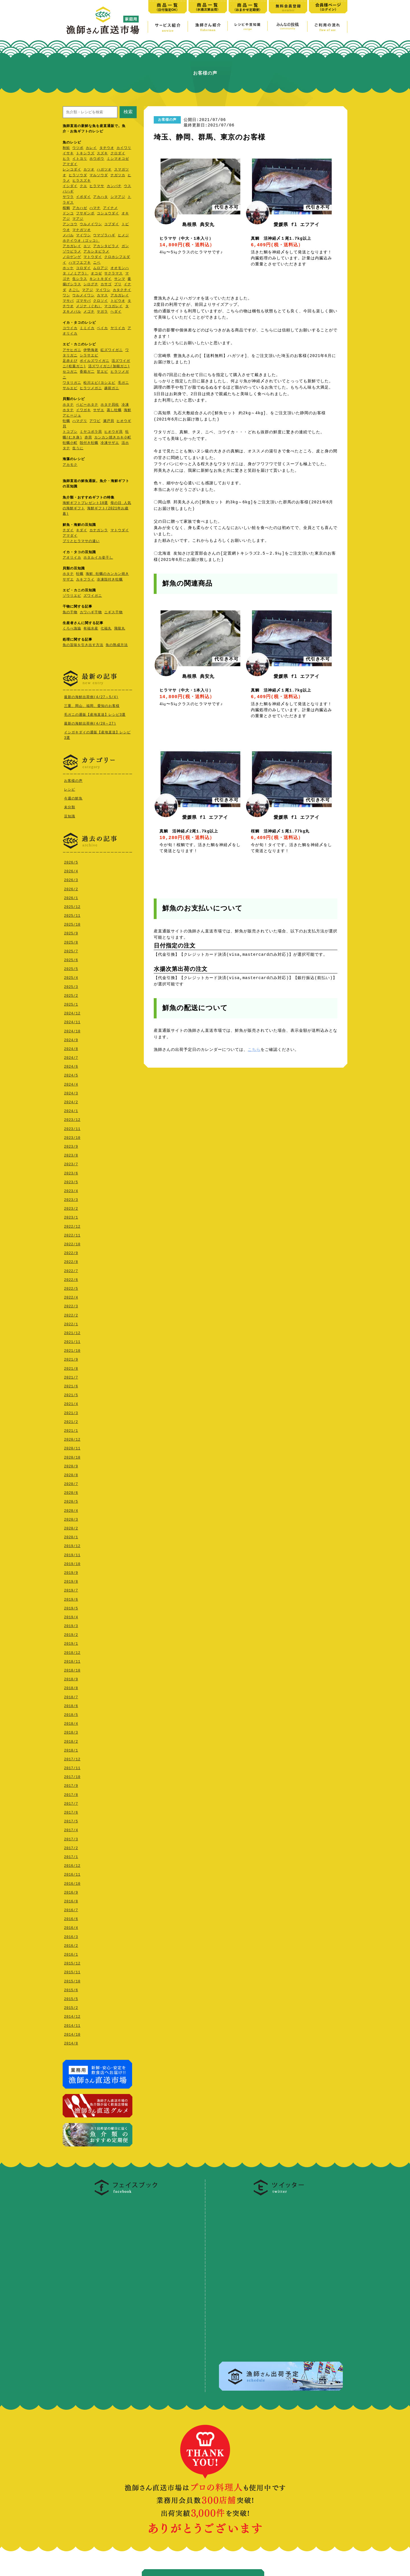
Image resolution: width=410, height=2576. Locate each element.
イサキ (68, 153)
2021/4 (71, 1402)
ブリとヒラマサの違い (81, 541)
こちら (254, 1049)
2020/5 (71, 1500)
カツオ (89, 169)
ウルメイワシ (91, 224)
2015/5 (71, 1997)
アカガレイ (72, 246)
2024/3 (71, 1092)
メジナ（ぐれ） (89, 306)
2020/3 (71, 1518)
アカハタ (100, 197)
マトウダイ (92, 257)
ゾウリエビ (72, 596)
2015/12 (72, 1962)
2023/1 (71, 1216)
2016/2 (71, 1944)
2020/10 (72, 1456)
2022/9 (71, 1251)
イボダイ (83, 197)
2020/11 (72, 1447)
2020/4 (71, 1509)
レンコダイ (72, 169)
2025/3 (71, 985)
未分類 (69, 806)
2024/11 (72, 1020)
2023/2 (71, 1207)
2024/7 (71, 1056)
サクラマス (113, 273)
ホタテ (68, 405)
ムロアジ (100, 268)
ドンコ (68, 213)
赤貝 (88, 437)
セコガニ (70, 372)
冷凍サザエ (110, 443)
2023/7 (71, 1162)
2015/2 (71, 2006)
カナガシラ (98, 530)
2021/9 (71, 1358)
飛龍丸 (119, 628)
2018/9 (71, 1677)
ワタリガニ (72, 383)
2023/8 (71, 1154)
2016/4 (71, 1926)
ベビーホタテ (87, 405)
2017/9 (71, 1784)
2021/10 (72, 1349)
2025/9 (71, 932)
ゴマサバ (83, 301)
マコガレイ (113, 306)
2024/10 (72, 1029)
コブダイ (111, 224)
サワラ (68, 197)
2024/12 (72, 1012)
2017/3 (71, 1837)
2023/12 (72, 1118)
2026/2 (71, 887)
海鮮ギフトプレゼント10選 (85, 503)
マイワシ (83, 235)
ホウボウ (96, 159)
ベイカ (102, 328)
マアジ (77, 219)
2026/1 (71, 896)
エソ (87, 246)
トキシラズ (85, 153)
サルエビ (70, 388)
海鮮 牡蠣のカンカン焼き (107, 574)
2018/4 (71, 1722)
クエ (83, 186)
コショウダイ (108, 213)
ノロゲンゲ (72, 257)
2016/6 (71, 1917)
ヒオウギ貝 (113, 432)
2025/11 (72, 914)
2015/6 (71, 1988)
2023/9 (71, 1145)
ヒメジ (123, 235)
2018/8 (71, 1686)
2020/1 (71, 1535)
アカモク (70, 465)
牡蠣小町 (70, 443)
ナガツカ (117, 175)
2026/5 (71, 861)
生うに (77, 448)
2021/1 (71, 1429)
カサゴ (106, 284)
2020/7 (71, 1482)
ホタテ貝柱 (110, 405)
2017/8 (71, 1793)
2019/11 (72, 1553)
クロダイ (117, 153)
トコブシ (70, 432)
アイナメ (110, 208)
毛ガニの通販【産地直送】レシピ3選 (95, 714)
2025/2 (71, 994)
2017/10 (72, 1775)
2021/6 (71, 1385)
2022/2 (71, 1314)
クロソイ (100, 301)
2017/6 (71, 1811)
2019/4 (71, 1615)
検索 (128, 111)
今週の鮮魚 (73, 797)
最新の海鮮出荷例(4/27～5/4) (91, 696)
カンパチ (114, 186)
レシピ (69, 788)
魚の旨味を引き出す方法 (83, 645)
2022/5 (71, 1287)
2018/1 (71, 1749)
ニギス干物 (113, 612)
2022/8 (71, 1260)
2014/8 (71, 2042)
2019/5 (71, 1607)
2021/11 (72, 1340)
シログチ (90, 284)
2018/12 (72, 1651)
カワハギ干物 (91, 612)
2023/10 (72, 1136)
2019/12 (72, 1544)
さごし (74, 290)
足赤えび (70, 361)
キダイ (81, 530)
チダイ (68, 530)
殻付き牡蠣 (89, 443)
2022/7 (71, 1269)
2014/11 (72, 2024)
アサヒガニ (72, 350)
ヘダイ (116, 311)
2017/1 (71, 1855)
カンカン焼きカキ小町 (112, 437)
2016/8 (71, 1900)
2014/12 (72, 2015)
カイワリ (123, 148)
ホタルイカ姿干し (98, 557)
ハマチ (95, 208)
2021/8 (71, 1367)
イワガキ (83, 410)
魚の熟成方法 (117, 645)
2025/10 (72, 923)
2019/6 (71, 1598)
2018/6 (71, 1704)
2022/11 (72, 1234)
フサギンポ (85, 213)
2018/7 (71, 1695)
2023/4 (71, 1189)
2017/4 (71, 1828)
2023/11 (72, 1127)
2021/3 (71, 1411)
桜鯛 (66, 208)
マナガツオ (81, 230)
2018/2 (71, 1740)
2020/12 (72, 1438)
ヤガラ (102, 311)
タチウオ (106, 148)
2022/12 (72, 1225)
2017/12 (72, 1757)
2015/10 (72, 1980)
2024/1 (71, 1109)
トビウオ (117, 301)
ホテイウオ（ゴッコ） (81, 241)
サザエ (98, 410)
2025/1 (71, 1003)
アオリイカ (72, 557)
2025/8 (71, 941)
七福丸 (106, 628)
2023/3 (71, 1198)
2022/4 (71, 1296)
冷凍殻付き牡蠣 (110, 579)
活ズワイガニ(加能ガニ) (109, 366)
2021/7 (71, 1376)
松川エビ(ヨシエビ (99, 383)
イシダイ (70, 186)
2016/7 (71, 1908)
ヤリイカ (117, 328)
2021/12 (72, 1331)
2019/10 (72, 1562)
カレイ (91, 148)
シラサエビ (89, 355)
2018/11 (72, 1660)
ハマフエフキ (80, 263)
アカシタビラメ (106, 246)
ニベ (97, 263)
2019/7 (71, 1589)
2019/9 (71, 1571)
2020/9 (71, 1465)
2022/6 (71, 1278)
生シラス (79, 279)
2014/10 (72, 2033)
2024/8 (71, 1047)
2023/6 (71, 1172)
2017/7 (71, 1802)
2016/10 (72, 1882)
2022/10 (72, 1242)
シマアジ (117, 197)
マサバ (68, 301)
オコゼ (96, 273)
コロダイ (83, 268)
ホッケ (68, 268)
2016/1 (71, 1953)
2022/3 (71, 1305)
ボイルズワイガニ (94, 361)
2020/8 (71, 1473)
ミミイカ (87, 328)
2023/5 (71, 1180)
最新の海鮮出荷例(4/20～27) (90, 723)
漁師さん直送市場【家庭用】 (102, 20)
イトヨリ (79, 159)
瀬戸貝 (108, 421)
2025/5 (71, 967)
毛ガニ (123, 383)
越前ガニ (111, 388)
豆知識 (69, 815)
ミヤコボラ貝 (91, 432)
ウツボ (77, 148)
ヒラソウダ (78, 175)
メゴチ (89, 311)
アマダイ (70, 164)
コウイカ (70, 328)
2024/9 (71, 1038)
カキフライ (85, 579)
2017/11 (72, 1766)
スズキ (102, 153)
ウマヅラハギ (104, 235)
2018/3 (71, 1731)
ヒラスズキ (81, 181)
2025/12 (72, 905)
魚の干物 (70, 612)
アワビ (95, 421)
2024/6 (71, 1065)
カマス (102, 295)
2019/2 (71, 1633)
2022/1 (71, 1322)
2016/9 (71, 1891)
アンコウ (70, 224)
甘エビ (102, 372)
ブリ (118, 284)
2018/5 (71, 1713)
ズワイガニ (92, 596)
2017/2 (71, 1846)
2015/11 (72, 1970)
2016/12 (72, 1864)
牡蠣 (66, 421)
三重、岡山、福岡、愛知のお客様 (92, 705)
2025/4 (71, 976)
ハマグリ (79, 421)
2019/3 (71, 1624)
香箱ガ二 (87, 372)
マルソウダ (98, 175)
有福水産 (90, 628)
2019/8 (71, 1580)
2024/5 (71, 1074)
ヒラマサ (96, 186)
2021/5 (71, 1393)
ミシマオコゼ (118, 159)
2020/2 (71, 1527)
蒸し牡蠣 (114, 410)
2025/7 (71, 949)
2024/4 (71, 1083)
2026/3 (71, 878)
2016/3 (71, 1935)
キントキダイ (100, 279)
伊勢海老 (90, 350)
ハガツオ (104, 169)
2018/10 (72, 1669)
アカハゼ (79, 208)
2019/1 (71, 1642)
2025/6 (71, 958)
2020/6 (71, 1491)
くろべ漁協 (72, 628)
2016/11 (72, 1873)
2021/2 (71, 1420)
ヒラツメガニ (91, 388)
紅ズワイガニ (112, 350)
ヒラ (66, 159)
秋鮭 (66, 148)
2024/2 (71, 1100)
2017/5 (71, 1820)
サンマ (119, 279)
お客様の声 (73, 780)
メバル (68, 235)
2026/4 (71, 869)
